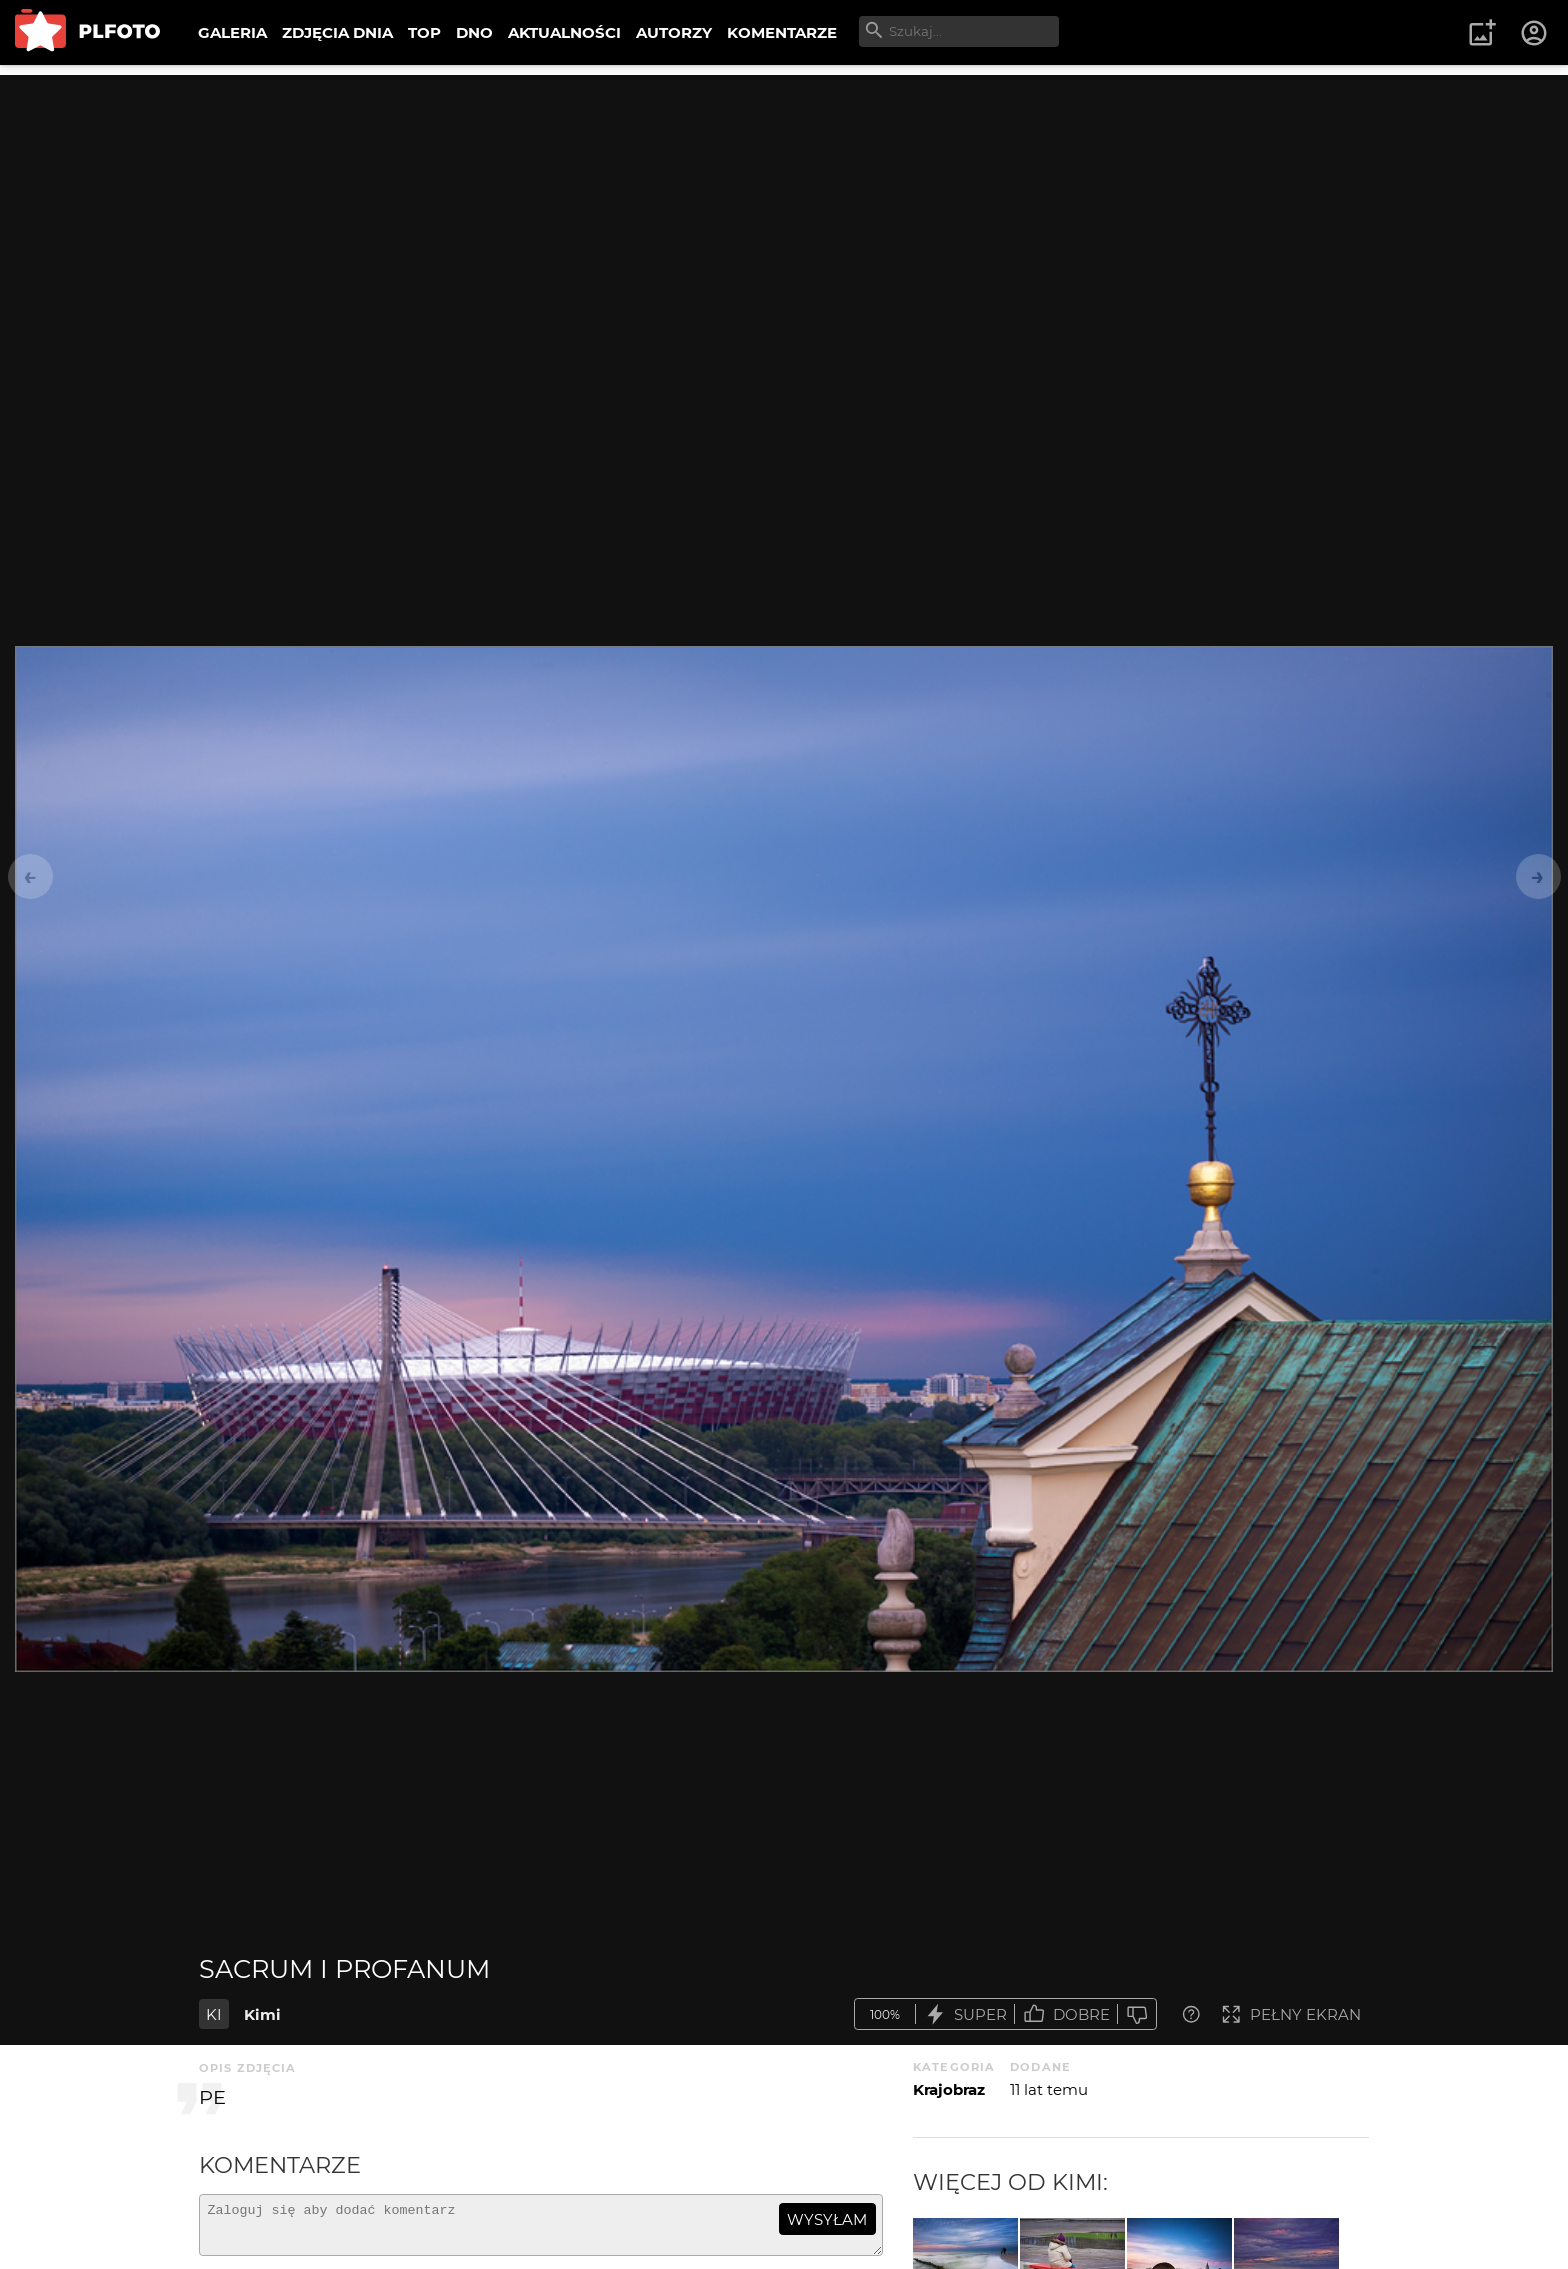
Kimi (262, 2014)
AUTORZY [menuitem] (674, 32)
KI (214, 2014)
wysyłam (827, 2219)
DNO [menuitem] (474, 32)
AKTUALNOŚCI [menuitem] (564, 32)
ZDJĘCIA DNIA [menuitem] (337, 32)
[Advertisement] (784, 215)
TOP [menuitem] (424, 32)
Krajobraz (949, 2089)
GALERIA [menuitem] (232, 32)
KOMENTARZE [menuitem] (782, 32)
